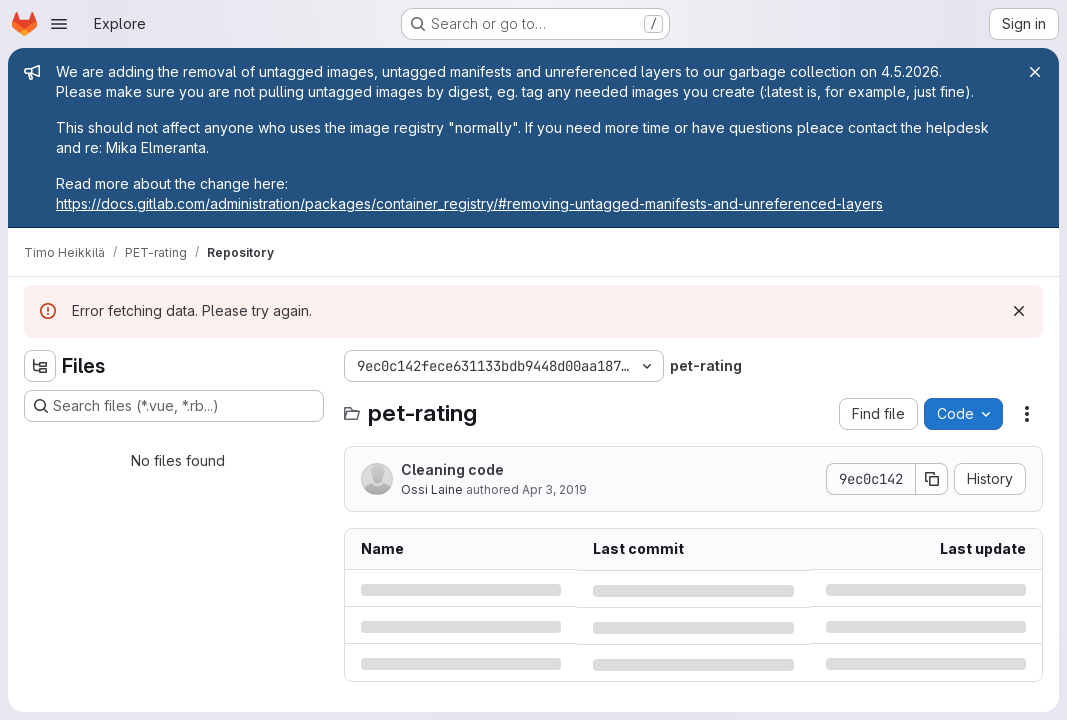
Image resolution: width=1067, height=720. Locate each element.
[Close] (1035, 72)
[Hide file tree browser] (40, 366)
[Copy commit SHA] (932, 479)
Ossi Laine (432, 489)
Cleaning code (452, 469)
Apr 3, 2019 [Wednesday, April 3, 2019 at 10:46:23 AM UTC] (554, 489)
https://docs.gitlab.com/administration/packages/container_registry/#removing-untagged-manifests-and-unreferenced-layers (469, 203)
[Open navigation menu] (59, 24)
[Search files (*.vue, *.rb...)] (174, 406)
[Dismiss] (1019, 311)
